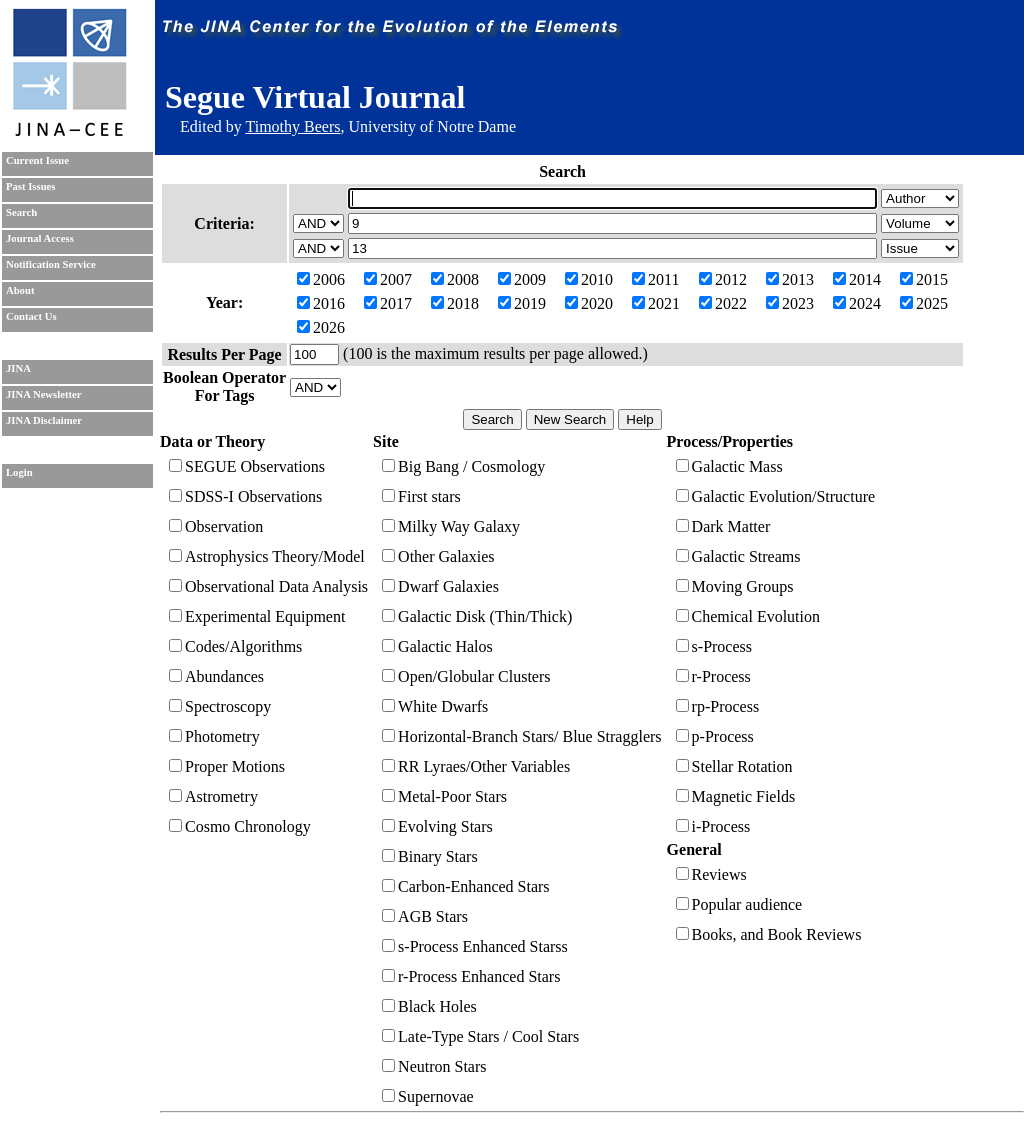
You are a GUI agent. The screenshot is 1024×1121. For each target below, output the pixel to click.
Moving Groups (735, 586)
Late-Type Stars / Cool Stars (480, 1036)
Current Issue (37, 160)
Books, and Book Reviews (769, 934)
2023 (790, 303)
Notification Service (51, 264)
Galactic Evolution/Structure (776, 496)
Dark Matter (723, 526)
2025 (924, 303)
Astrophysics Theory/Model (267, 556)
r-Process (713, 676)
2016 (321, 303)
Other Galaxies (438, 556)
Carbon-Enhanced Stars (466, 886)
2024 (857, 303)
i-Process (713, 826)
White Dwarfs (435, 706)
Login (19, 472)
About (20, 290)
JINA (18, 368)
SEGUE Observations (247, 466)
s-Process (714, 646)
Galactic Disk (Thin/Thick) (477, 616)
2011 (655, 279)
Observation (216, 526)
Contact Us (31, 316)
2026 (321, 327)
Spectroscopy (220, 706)
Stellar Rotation (734, 766)
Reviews (711, 874)
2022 (723, 303)
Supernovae (428, 1096)
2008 (455, 279)
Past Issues (30, 186)
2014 (857, 279)
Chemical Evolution (748, 616)
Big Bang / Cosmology (463, 466)
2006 (321, 279)
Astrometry (213, 796)
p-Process (715, 736)
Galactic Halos (437, 646)
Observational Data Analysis (268, 586)
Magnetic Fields (736, 796)
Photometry (214, 736)
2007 (388, 279)
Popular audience (739, 904)
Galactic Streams (738, 556)
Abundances (216, 676)
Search (21, 212)
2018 (455, 303)
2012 (723, 279)
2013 (790, 279)
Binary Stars (430, 856)
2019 (522, 303)
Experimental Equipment (257, 616)
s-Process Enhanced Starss (475, 946)
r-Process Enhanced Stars (471, 976)
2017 (388, 303)
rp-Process (718, 706)
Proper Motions (227, 766)
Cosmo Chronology (240, 826)
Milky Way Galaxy (451, 526)
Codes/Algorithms (235, 646)
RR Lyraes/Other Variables (476, 766)
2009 (522, 279)
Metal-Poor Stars (444, 796)
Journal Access (40, 238)
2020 (589, 303)
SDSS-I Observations (245, 496)
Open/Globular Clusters (466, 676)
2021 (656, 303)
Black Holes (429, 1006)
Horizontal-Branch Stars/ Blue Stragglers (522, 736)
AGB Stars (425, 916)
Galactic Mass (729, 466)
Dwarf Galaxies (440, 586)
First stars (421, 496)
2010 (589, 279)
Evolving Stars (437, 826)
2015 (924, 279)
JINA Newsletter (43, 394)
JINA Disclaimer (44, 420)
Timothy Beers (292, 126)
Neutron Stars (434, 1066)
